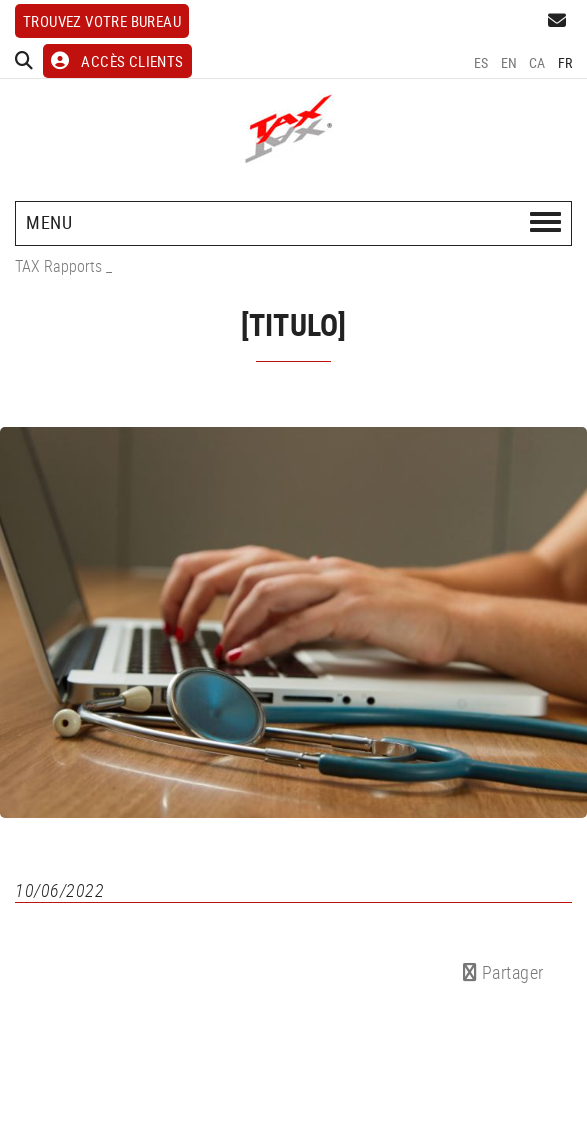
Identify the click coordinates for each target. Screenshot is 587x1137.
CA (537, 62)
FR (565, 62)
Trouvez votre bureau (102, 21)
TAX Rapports (58, 266)
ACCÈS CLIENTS (117, 61)
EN (509, 62)
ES (481, 62)
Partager (503, 972)
